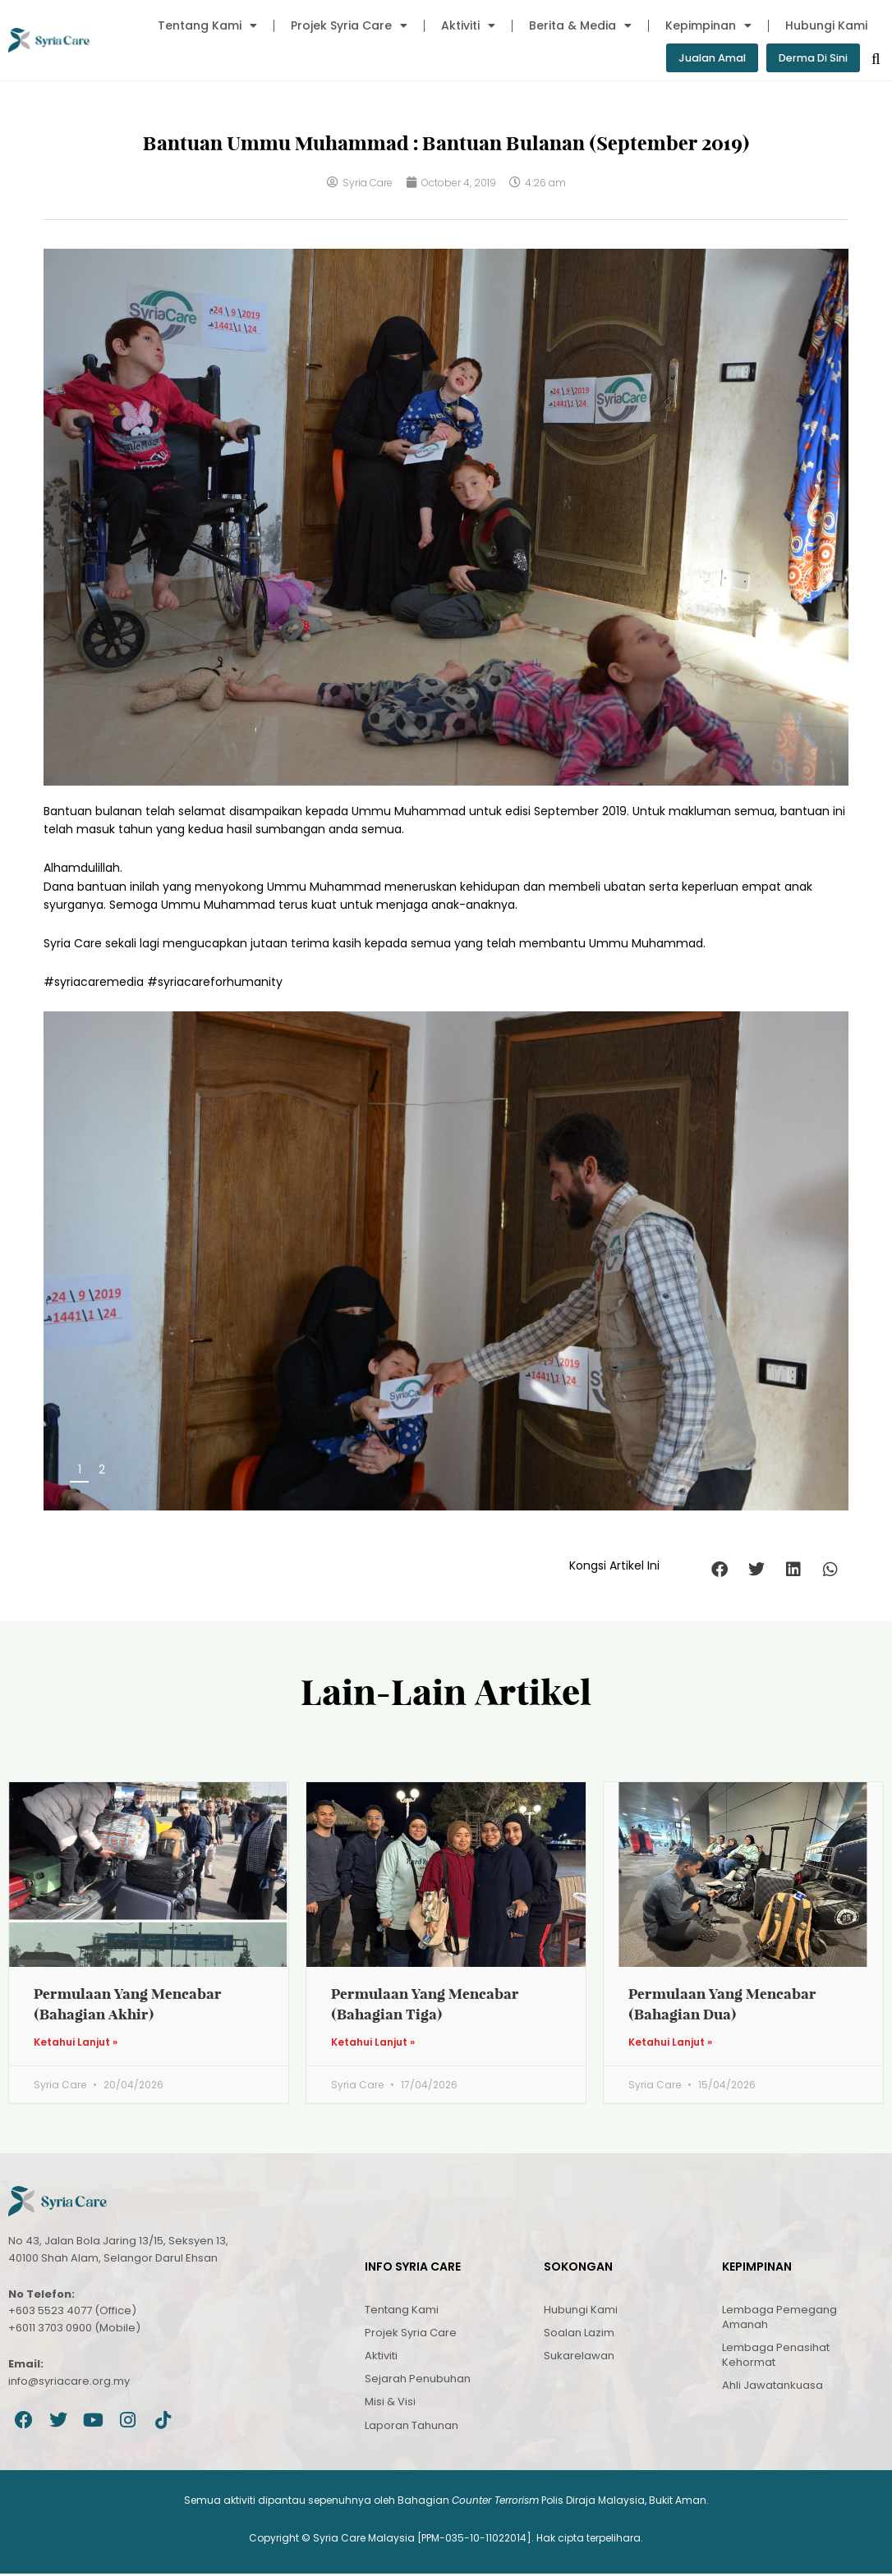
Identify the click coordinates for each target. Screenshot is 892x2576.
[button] (719, 1570)
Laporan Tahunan (411, 2427)
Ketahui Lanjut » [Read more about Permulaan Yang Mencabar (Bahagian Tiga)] (373, 2045)
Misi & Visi (390, 2404)
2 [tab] (102, 1471)
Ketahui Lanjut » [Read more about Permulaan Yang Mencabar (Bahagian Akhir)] (75, 2045)
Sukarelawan (579, 2357)
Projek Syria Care (349, 25)
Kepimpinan (708, 25)
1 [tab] (79, 1471)
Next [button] (813, 1476)
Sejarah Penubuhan (418, 2381)
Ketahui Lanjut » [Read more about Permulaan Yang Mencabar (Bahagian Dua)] (670, 2045)
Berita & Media (580, 25)
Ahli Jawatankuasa (772, 2387)
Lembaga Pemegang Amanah (779, 2318)
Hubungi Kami (826, 25)
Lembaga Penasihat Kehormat (776, 2356)
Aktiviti (468, 25)
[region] (446, 1261)
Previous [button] (781, 1476)
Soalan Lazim (579, 2334)
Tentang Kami (207, 25)
